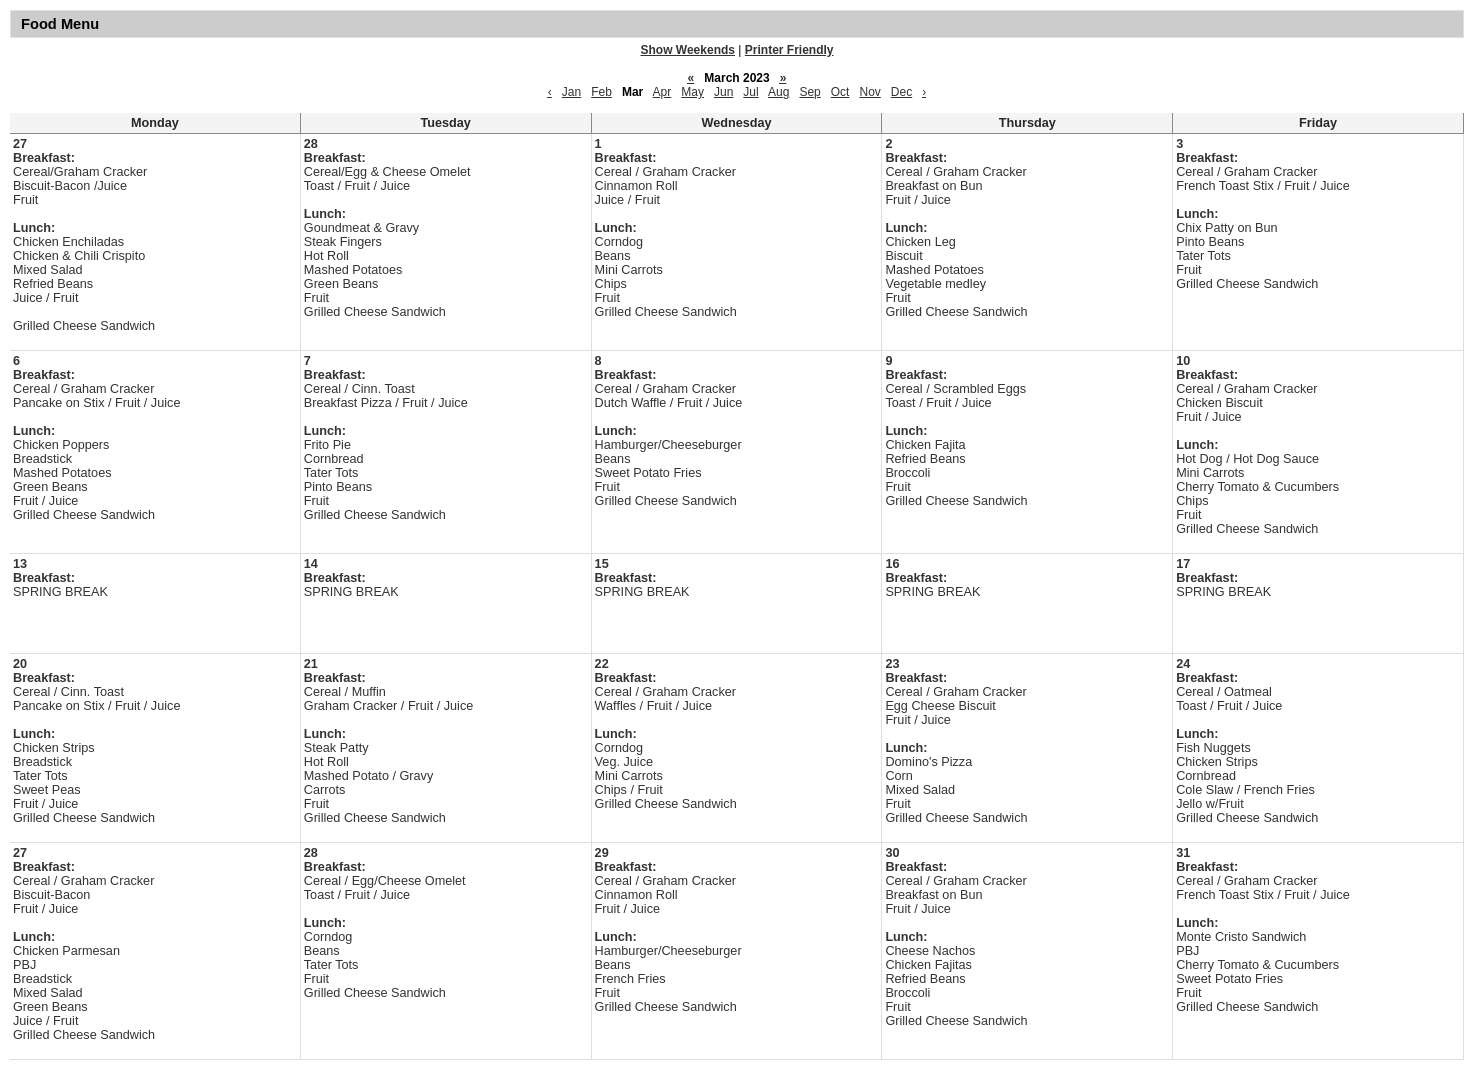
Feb (601, 92)
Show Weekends (688, 50)
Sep (809, 92)
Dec (901, 92)
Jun (723, 92)
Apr (662, 92)
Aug (778, 92)
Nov (869, 92)
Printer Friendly (789, 50)
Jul (750, 92)
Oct (840, 92)
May (692, 92)
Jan (571, 92)
